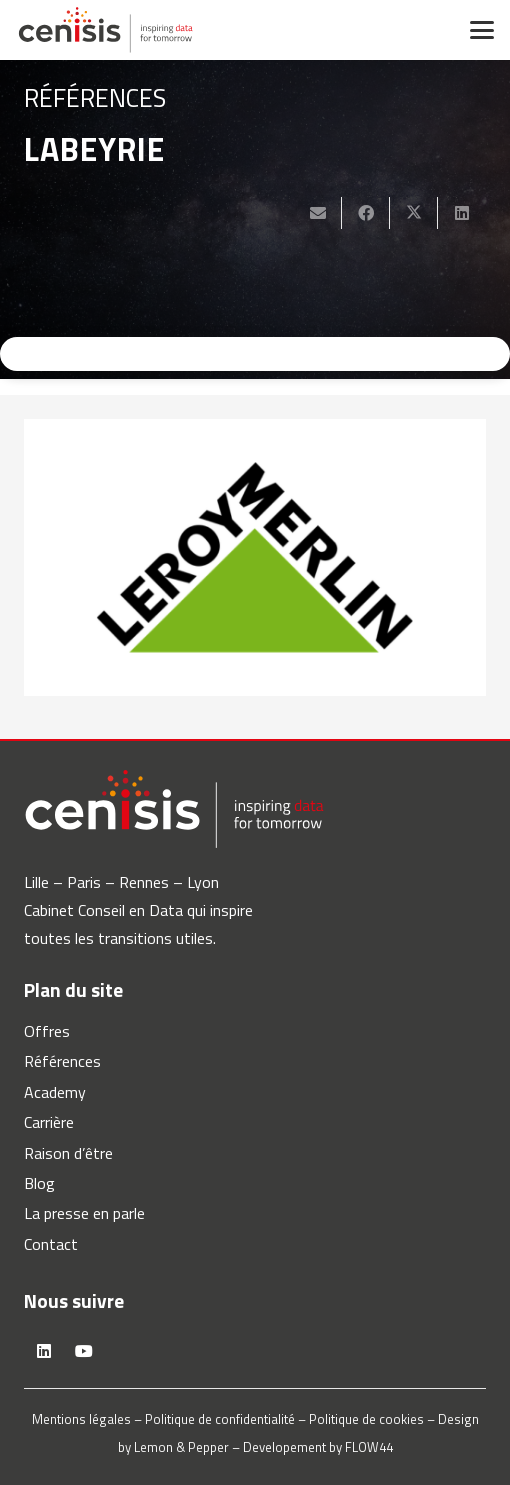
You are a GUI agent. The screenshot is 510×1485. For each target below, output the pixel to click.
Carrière (49, 1122)
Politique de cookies (366, 1419)
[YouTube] (84, 1351)
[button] (482, 30)
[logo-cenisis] (105, 30)
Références (62, 1061)
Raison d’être (68, 1153)
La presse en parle (84, 1213)
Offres (47, 1031)
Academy (55, 1092)
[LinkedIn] (44, 1351)
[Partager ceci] (366, 213)
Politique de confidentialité (220, 1419)
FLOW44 (369, 1447)
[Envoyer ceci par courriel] (318, 213)
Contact (51, 1244)
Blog (39, 1183)
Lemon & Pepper (181, 1447)
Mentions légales (81, 1419)
